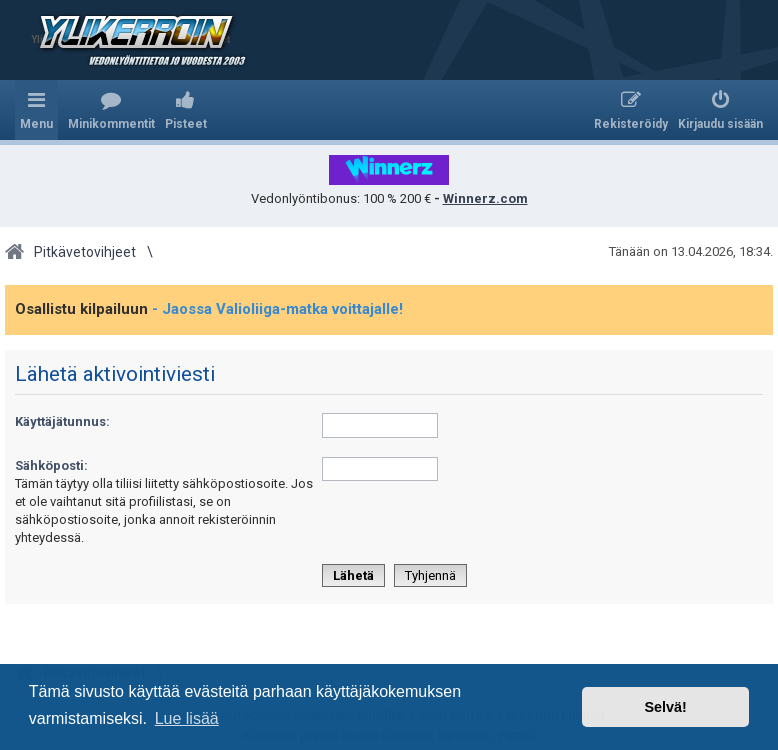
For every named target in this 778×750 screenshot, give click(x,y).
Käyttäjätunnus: (62, 421)
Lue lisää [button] (187, 718)
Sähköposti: (51, 465)
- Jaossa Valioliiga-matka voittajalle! (277, 309)
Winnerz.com (485, 198)
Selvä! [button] (665, 707)
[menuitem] (111, 110)
